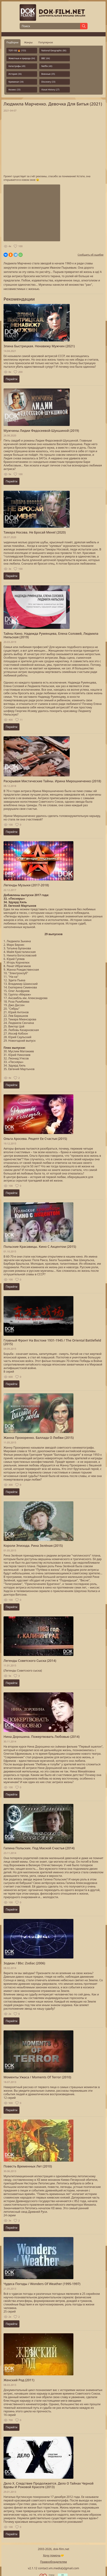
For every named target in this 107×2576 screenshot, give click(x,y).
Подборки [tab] (12, 42)
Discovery (48, 81)
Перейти (11, 379)
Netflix (46, 66)
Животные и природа (21, 58)
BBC (45, 58)
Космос (14, 89)
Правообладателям (53, 2562)
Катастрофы (16, 66)
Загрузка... (53, 143)
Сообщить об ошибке (90, 254)
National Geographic (53, 50)
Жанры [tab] (28, 42)
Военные (48, 73)
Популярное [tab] (45, 42)
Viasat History (50, 89)
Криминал (16, 81)
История (15, 73)
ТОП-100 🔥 (17, 50)
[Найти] (84, 26)
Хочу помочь (51, 2555)
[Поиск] (50, 26)
